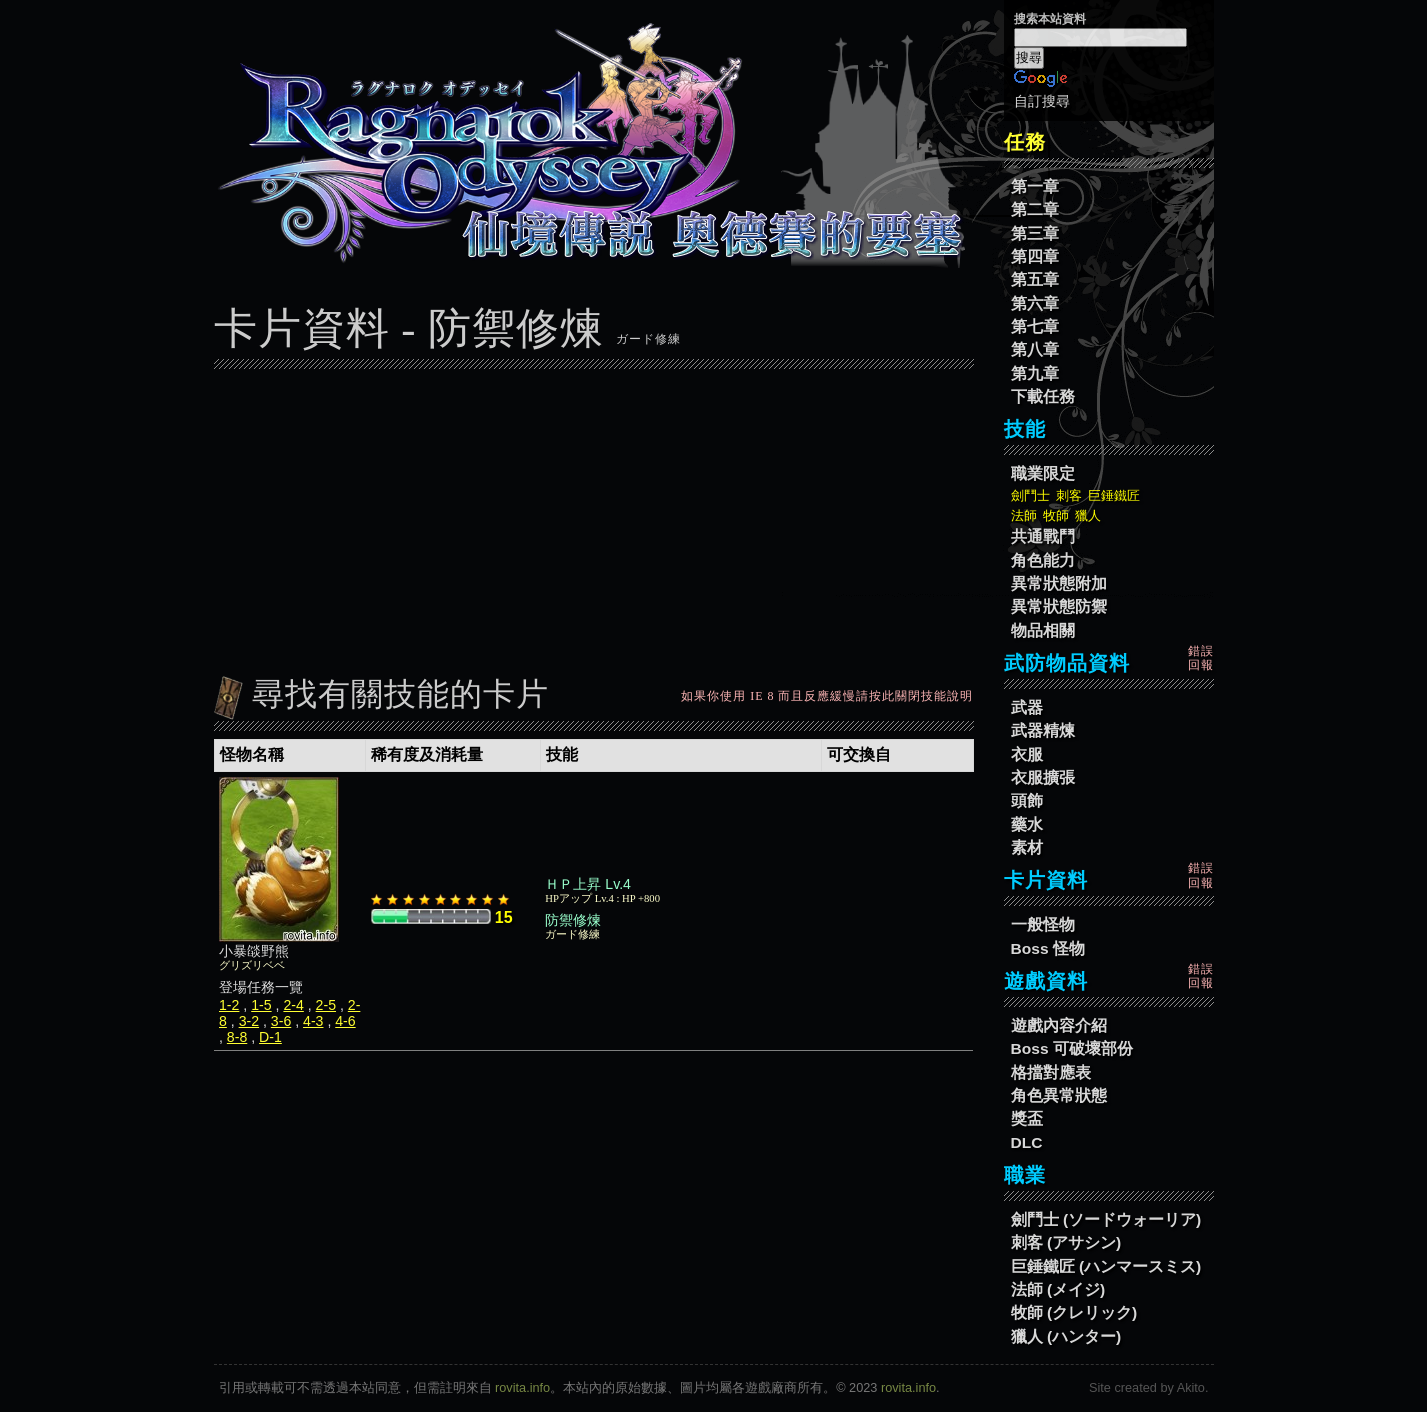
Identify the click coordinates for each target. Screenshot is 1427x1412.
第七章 (1035, 326)
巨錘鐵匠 (1114, 495)
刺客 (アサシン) (1066, 1242)
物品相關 (1043, 630)
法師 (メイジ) (1058, 1289)
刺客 (1069, 495)
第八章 (1035, 349)
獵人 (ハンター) (1066, 1336)
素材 (1027, 847)
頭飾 (1027, 800)
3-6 (281, 1021)
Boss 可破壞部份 (1072, 1048)
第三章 (1035, 233)
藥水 (1027, 824)
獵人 (1088, 515)
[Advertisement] (594, 517)
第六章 (1035, 303)
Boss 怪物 (1048, 948)
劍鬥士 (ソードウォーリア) (1106, 1219)
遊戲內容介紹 (1059, 1025)
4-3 (313, 1021)
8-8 (237, 1037)
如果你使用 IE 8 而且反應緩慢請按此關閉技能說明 (827, 696)
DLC (1027, 1142)
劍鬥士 (1030, 495)
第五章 (1035, 279)
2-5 (326, 1005)
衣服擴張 (1043, 777)
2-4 (293, 1005)
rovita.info (522, 1387)
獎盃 (1027, 1118)
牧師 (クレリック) (1074, 1312)
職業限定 (1043, 473)
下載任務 (1043, 396)
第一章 (1035, 186)
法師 (1024, 515)
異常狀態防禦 (1059, 606)
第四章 (1035, 256)
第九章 (1035, 373)
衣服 (1027, 754)
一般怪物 (1043, 924)
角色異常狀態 (1059, 1095)
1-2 (229, 1005)
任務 (1025, 142)
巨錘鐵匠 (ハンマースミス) (1106, 1266)
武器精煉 (1043, 730)
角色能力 (1043, 560)
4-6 (345, 1021)
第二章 (1035, 209)
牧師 (1056, 515)
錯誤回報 (1201, 658)
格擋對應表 (1051, 1072)
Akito (1191, 1387)
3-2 (249, 1021)
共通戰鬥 (1043, 536)
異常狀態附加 (1059, 583)
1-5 (261, 1005)
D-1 (270, 1037)
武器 (1027, 707)
